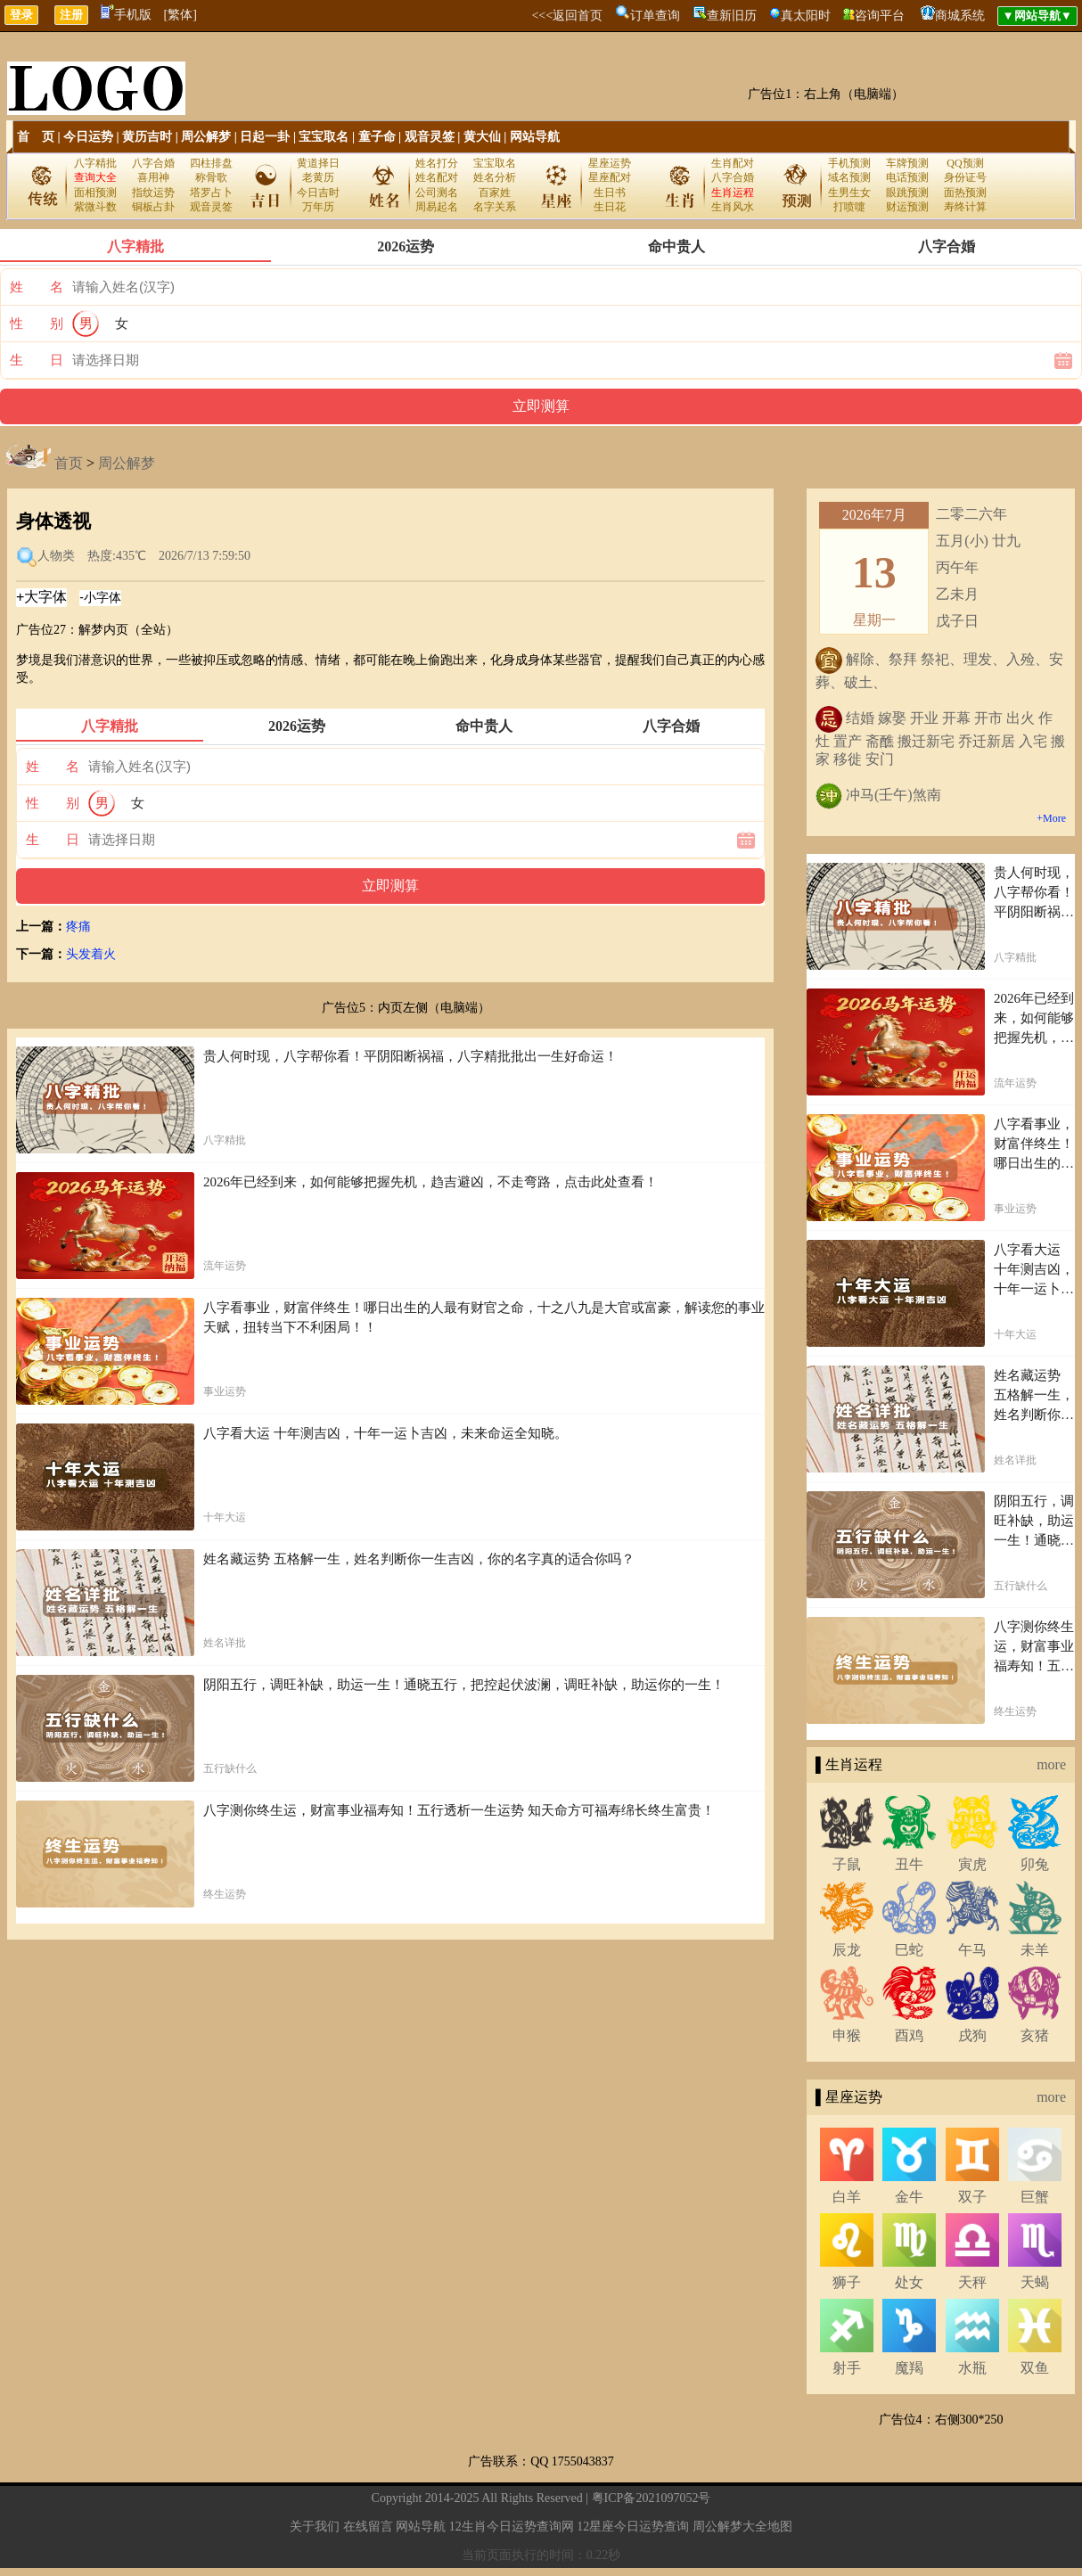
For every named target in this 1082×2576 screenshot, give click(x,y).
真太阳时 (806, 15)
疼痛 (78, 926)
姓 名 (36, 287)
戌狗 (972, 2035)
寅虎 (972, 1864)
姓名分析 (494, 177)
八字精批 (95, 163)
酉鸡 (909, 2035)
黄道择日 (318, 163)
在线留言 (368, 2526)
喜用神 (153, 177)
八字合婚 (153, 163)
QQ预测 (965, 163)
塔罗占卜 (211, 192)
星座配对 (609, 177)
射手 (846, 2367)
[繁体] (180, 14)
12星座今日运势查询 (633, 2526)
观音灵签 (430, 137)
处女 (909, 2282)
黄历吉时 (147, 137)
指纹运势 (153, 192)
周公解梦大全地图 (742, 2526)
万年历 (318, 207)
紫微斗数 (95, 207)
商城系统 (960, 15)
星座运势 (609, 163)
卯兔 (1035, 1864)
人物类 (56, 555)
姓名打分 (436, 163)
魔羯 (909, 2367)
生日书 (610, 192)
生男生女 (849, 192)
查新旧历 (732, 15)
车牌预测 (907, 163)
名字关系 (494, 207)
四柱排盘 (211, 163)
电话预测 (907, 177)
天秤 (972, 2282)
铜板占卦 (153, 207)
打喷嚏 (849, 207)
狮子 (846, 2282)
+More (1051, 818)
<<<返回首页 (566, 15)
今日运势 (88, 137)
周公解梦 (206, 137)
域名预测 (849, 177)
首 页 (35, 137)
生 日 (36, 360)
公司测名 (436, 192)
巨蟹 (1035, 2196)
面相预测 (95, 192)
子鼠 (846, 1864)
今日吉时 (318, 192)
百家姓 (495, 192)
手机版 (126, 14)
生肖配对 (732, 163)
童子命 (377, 137)
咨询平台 (880, 15)
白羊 (846, 2196)
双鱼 (1035, 2367)
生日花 (610, 207)
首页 (68, 463)
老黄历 (318, 177)
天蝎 (1035, 2282)
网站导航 (535, 137)
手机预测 (849, 163)
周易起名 (436, 207)
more (1051, 1764)
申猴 (846, 2035)
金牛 (909, 2196)
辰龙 (846, 1949)
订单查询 (655, 15)
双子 (972, 2196)
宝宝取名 (323, 137)
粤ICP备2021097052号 (651, 2498)
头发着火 (91, 954)
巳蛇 (909, 1949)
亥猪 (1035, 2035)
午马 (972, 1949)
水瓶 (972, 2367)
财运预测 (907, 207)
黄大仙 (482, 137)
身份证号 (965, 177)
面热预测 (965, 192)
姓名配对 (436, 177)
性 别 (36, 323)
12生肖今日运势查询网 (511, 2526)
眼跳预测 (907, 192)
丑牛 (909, 1864)
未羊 (1035, 1949)
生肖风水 (732, 207)
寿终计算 (965, 207)
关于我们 (315, 2526)
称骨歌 (211, 177)
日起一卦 (265, 137)
